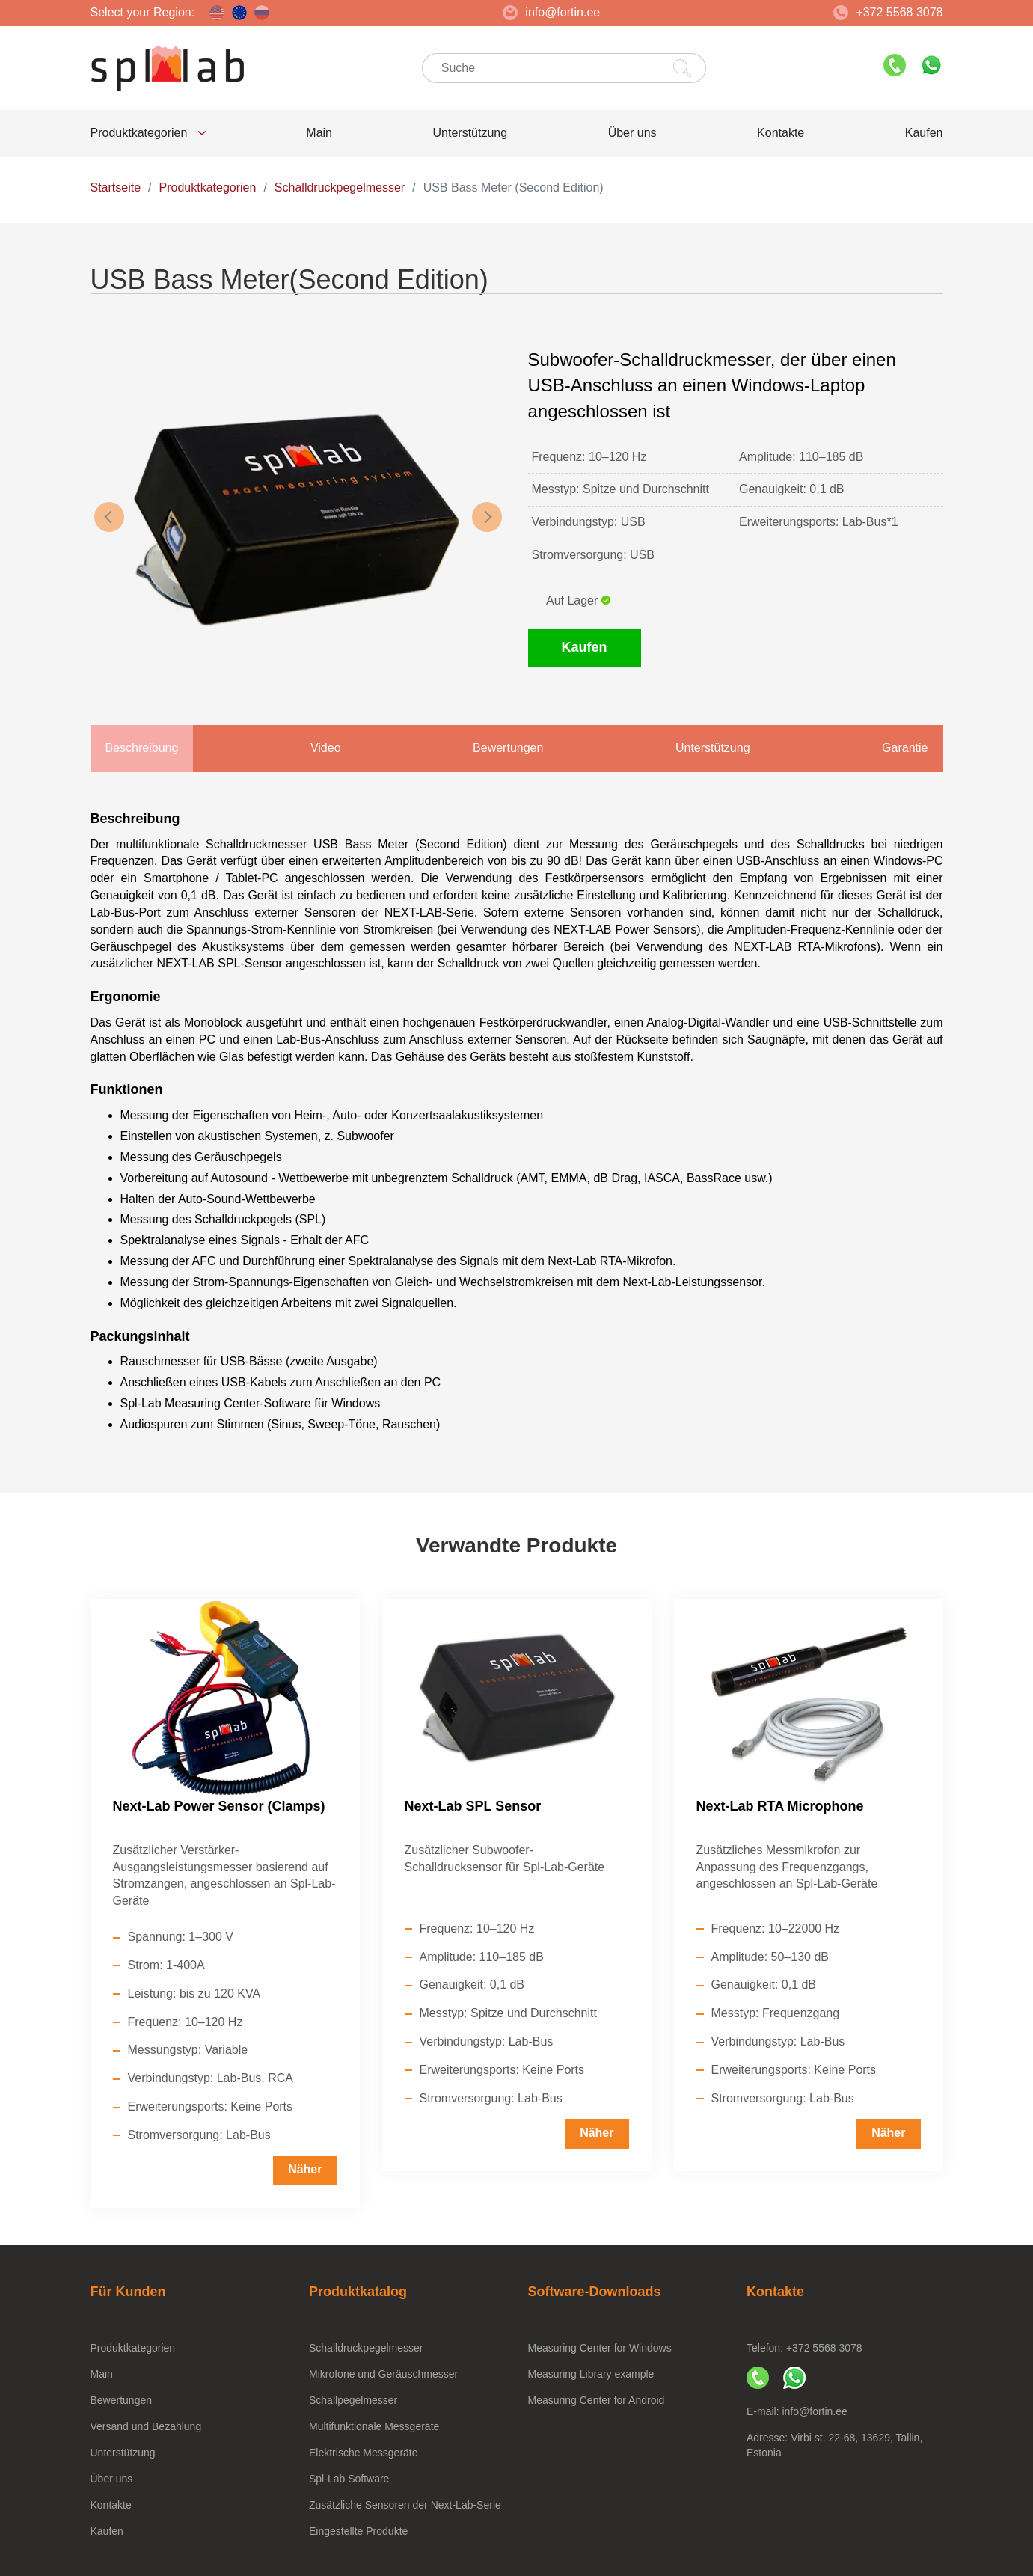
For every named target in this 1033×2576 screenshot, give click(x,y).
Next (487, 517)
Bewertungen (122, 2400)
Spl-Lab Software (349, 2479)
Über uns (632, 132)
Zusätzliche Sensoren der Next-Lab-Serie (405, 2505)
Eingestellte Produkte (358, 2531)
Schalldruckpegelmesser (366, 2348)
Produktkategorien (148, 132)
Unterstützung (470, 132)
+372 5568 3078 (887, 12)
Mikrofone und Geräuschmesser (383, 2374)
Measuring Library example (591, 2374)
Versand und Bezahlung (146, 2426)
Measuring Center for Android (596, 2400)
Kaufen (924, 132)
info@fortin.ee (551, 12)
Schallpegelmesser (353, 2400)
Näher (305, 2169)
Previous (109, 517)
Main (319, 132)
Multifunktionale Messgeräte (374, 2426)
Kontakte (780, 132)
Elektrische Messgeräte (363, 2453)
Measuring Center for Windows (600, 2348)
